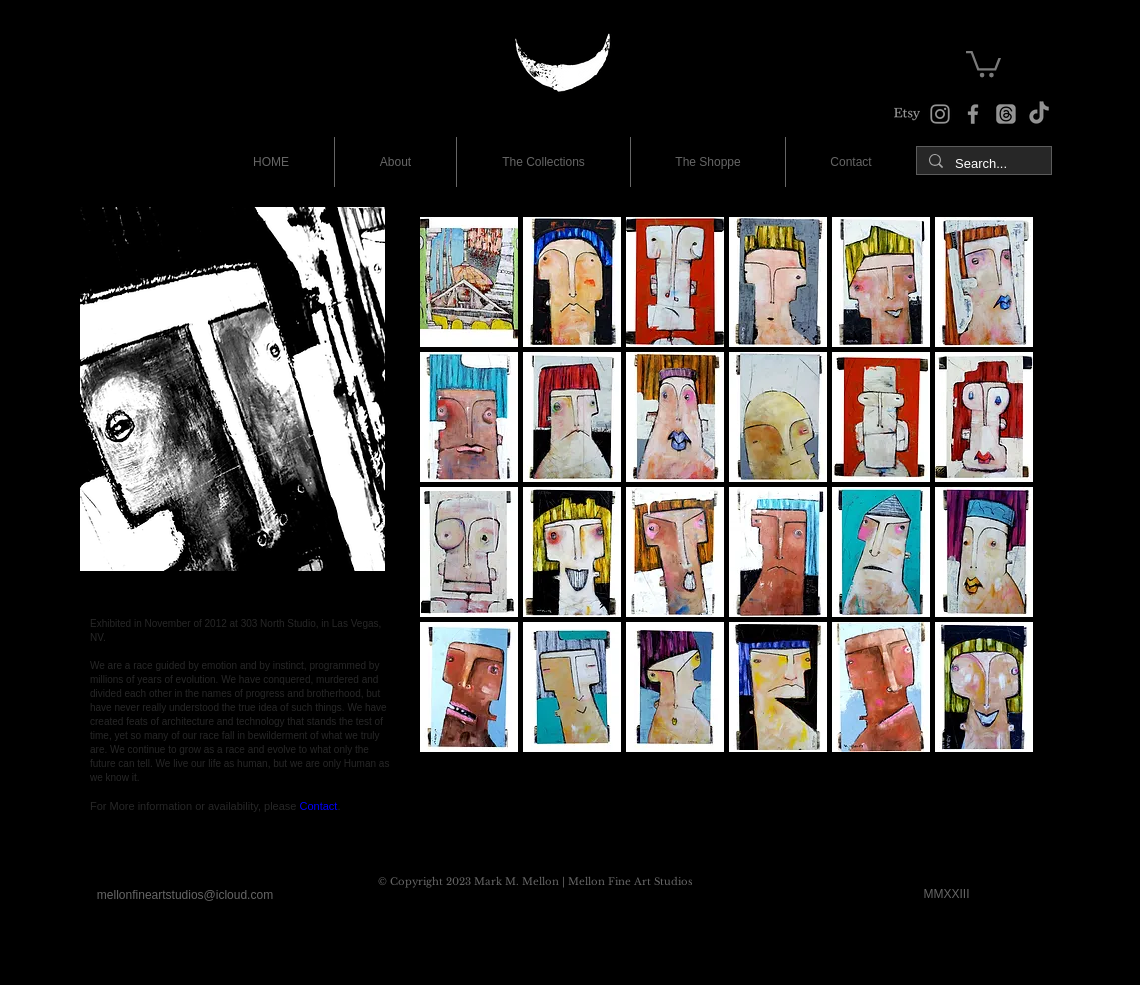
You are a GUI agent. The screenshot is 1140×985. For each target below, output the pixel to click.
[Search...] (982, 164)
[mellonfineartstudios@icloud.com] (185, 896)
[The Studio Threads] (1006, 114)
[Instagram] (940, 114)
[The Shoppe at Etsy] (907, 114)
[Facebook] (973, 114)
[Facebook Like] (128, 843)
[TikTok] (1039, 114)
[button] (983, 62)
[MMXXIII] (946, 895)
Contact (319, 806)
